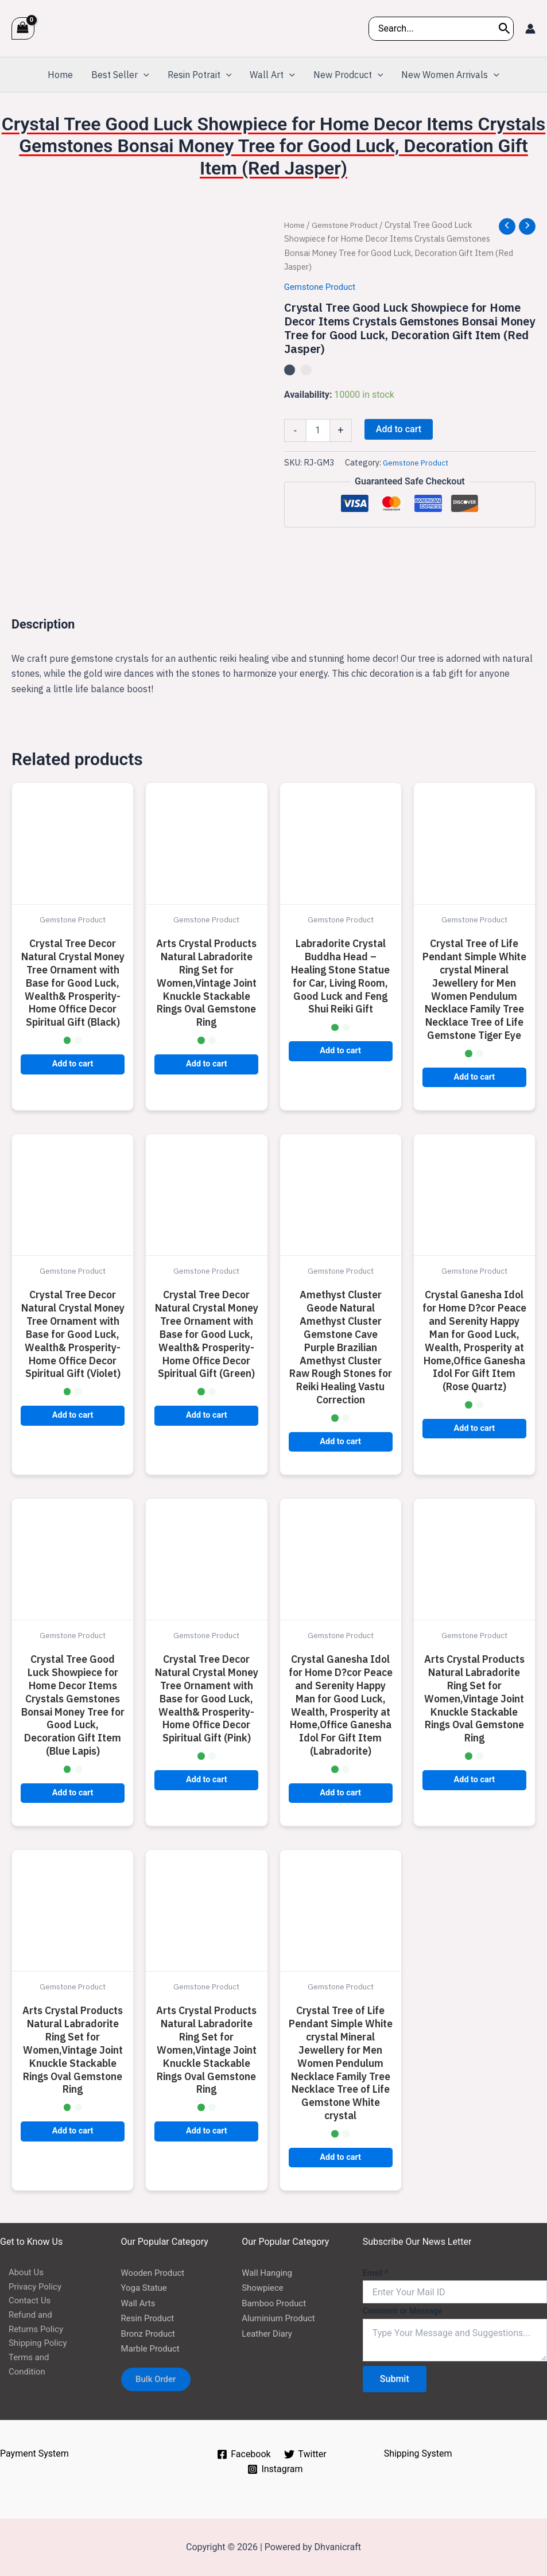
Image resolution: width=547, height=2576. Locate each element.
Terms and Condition (42, 2363)
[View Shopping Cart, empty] (22, 28)
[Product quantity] (318, 430)
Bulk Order (159, 2380)
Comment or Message (402, 2310)
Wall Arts (139, 2303)
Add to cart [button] (73, 1064)
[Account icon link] (530, 29)
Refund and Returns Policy (40, 2325)
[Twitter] (306, 2454)
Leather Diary (269, 2333)
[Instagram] (275, 2469)
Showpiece (264, 2287)
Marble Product (152, 2348)
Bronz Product (150, 2333)
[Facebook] (243, 2454)
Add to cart (398, 429)
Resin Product (149, 2318)
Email (376, 2273)
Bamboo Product (276, 2303)
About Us (18, 2272)
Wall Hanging (269, 2272)
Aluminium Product (281, 2318)
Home (295, 224)
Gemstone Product (350, 224)
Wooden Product (155, 2272)
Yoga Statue (145, 2287)
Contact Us (22, 2303)
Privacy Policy (28, 2287)
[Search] (504, 28)
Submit (394, 2378)
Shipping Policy (31, 2348)
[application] (143, 74)
